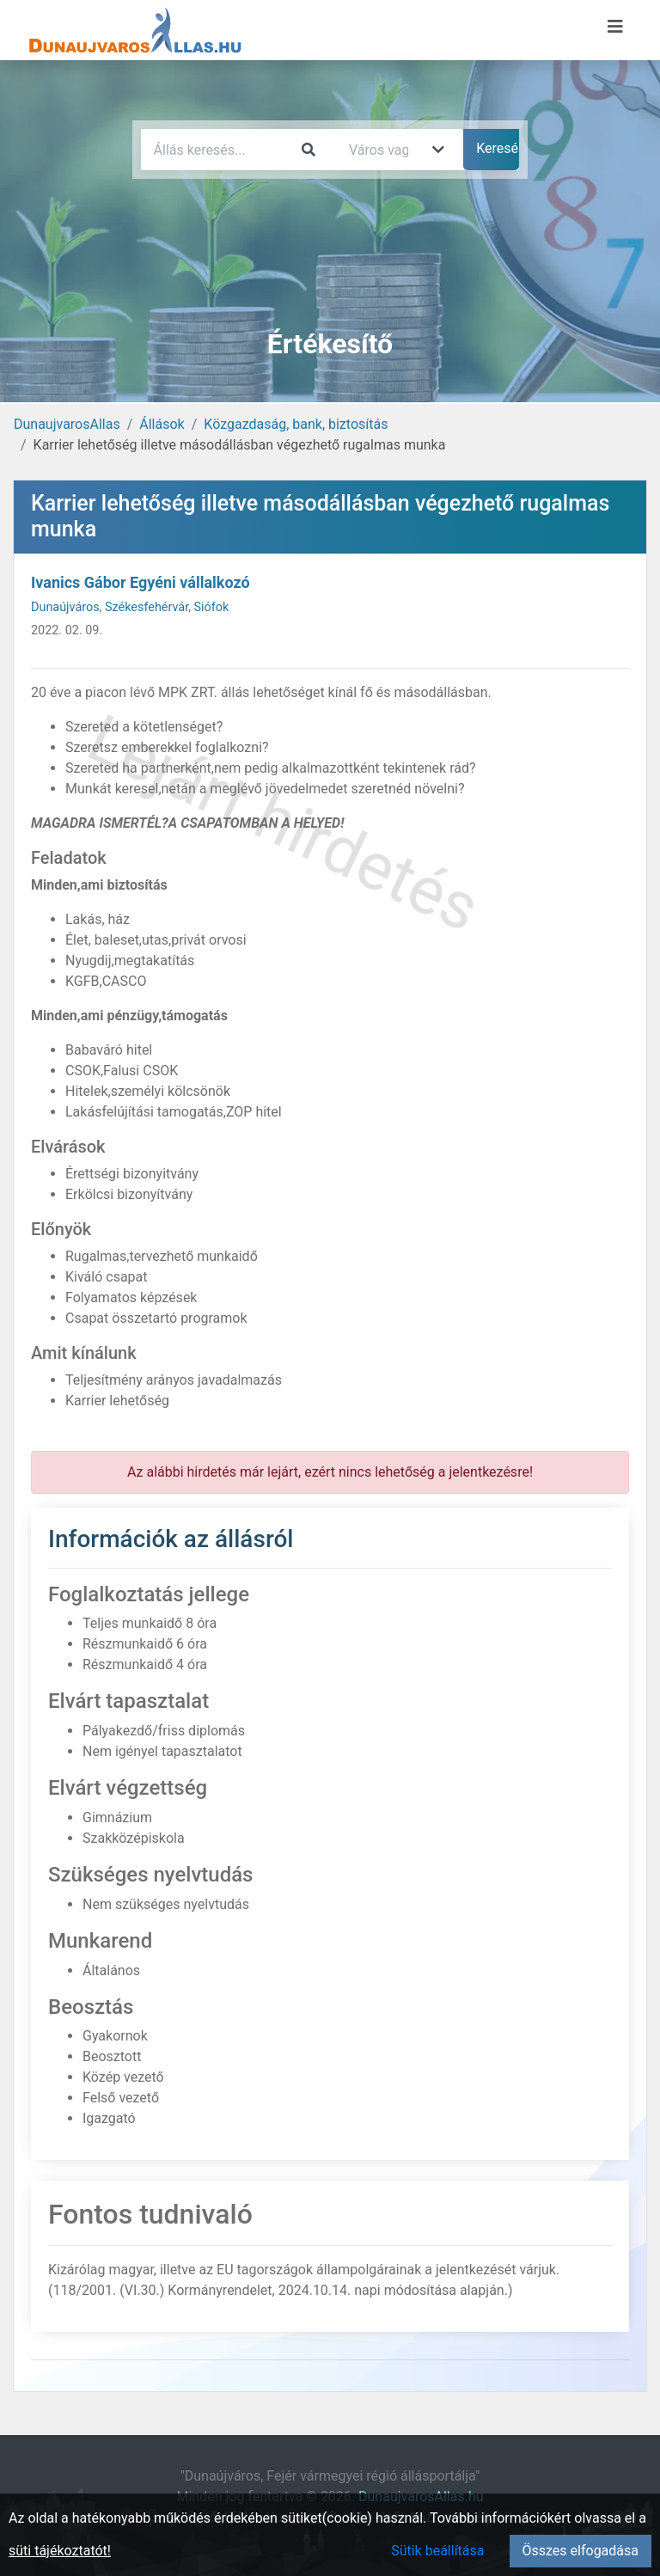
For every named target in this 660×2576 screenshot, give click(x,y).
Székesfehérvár (146, 607)
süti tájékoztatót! (60, 2550)
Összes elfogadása (580, 2550)
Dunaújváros (65, 607)
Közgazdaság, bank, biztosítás (296, 424)
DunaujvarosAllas (67, 424)
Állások (161, 424)
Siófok (211, 607)
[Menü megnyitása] (615, 27)
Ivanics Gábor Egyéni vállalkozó (140, 582)
